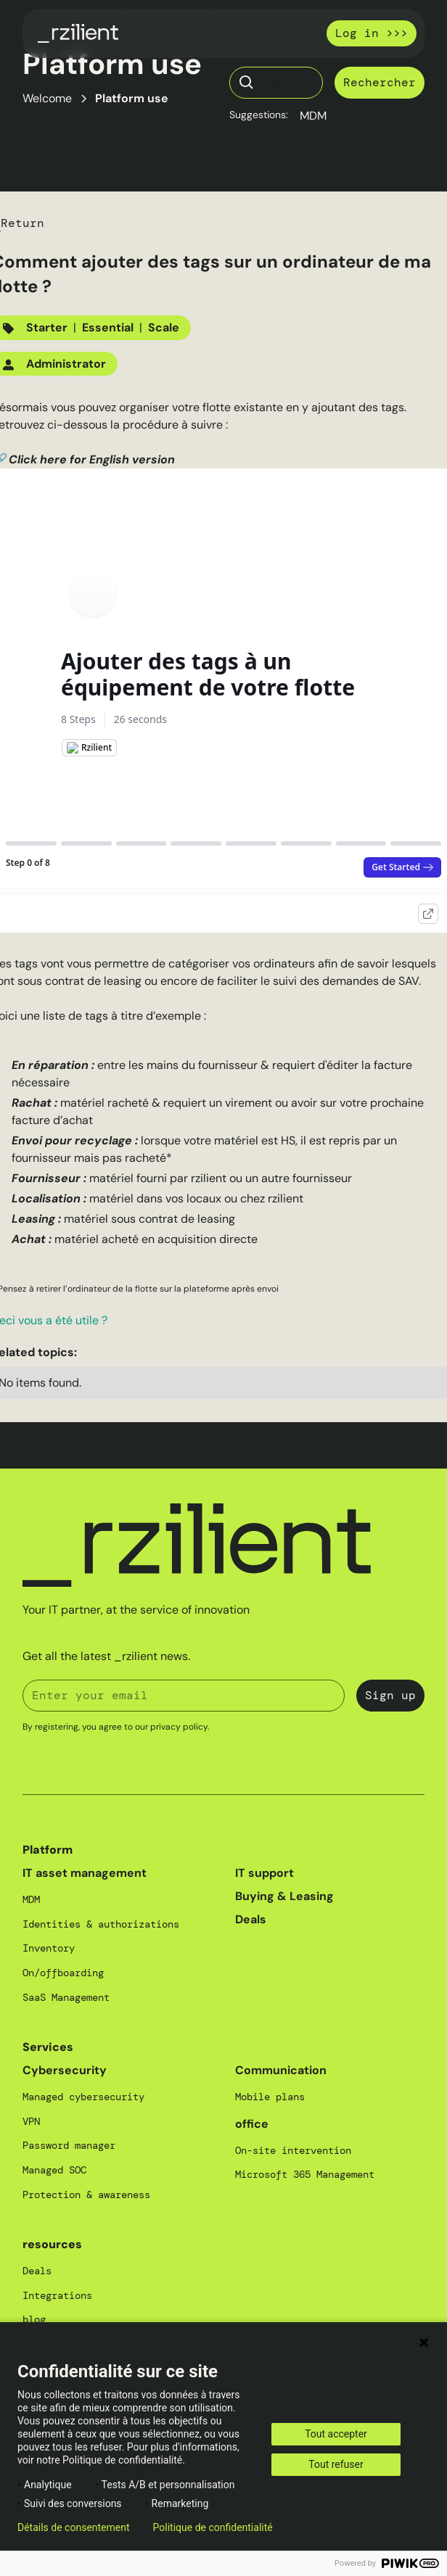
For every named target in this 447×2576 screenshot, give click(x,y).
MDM (313, 115)
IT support (264, 1873)
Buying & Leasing (284, 1896)
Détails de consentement (73, 2527)
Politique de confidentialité (213, 2527)
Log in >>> (371, 33)
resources (52, 2244)
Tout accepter (336, 2434)
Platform (47, 1849)
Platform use (131, 98)
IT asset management (84, 1873)
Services (47, 2047)
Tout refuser (335, 2464)
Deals (250, 1919)
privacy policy (179, 1727)
